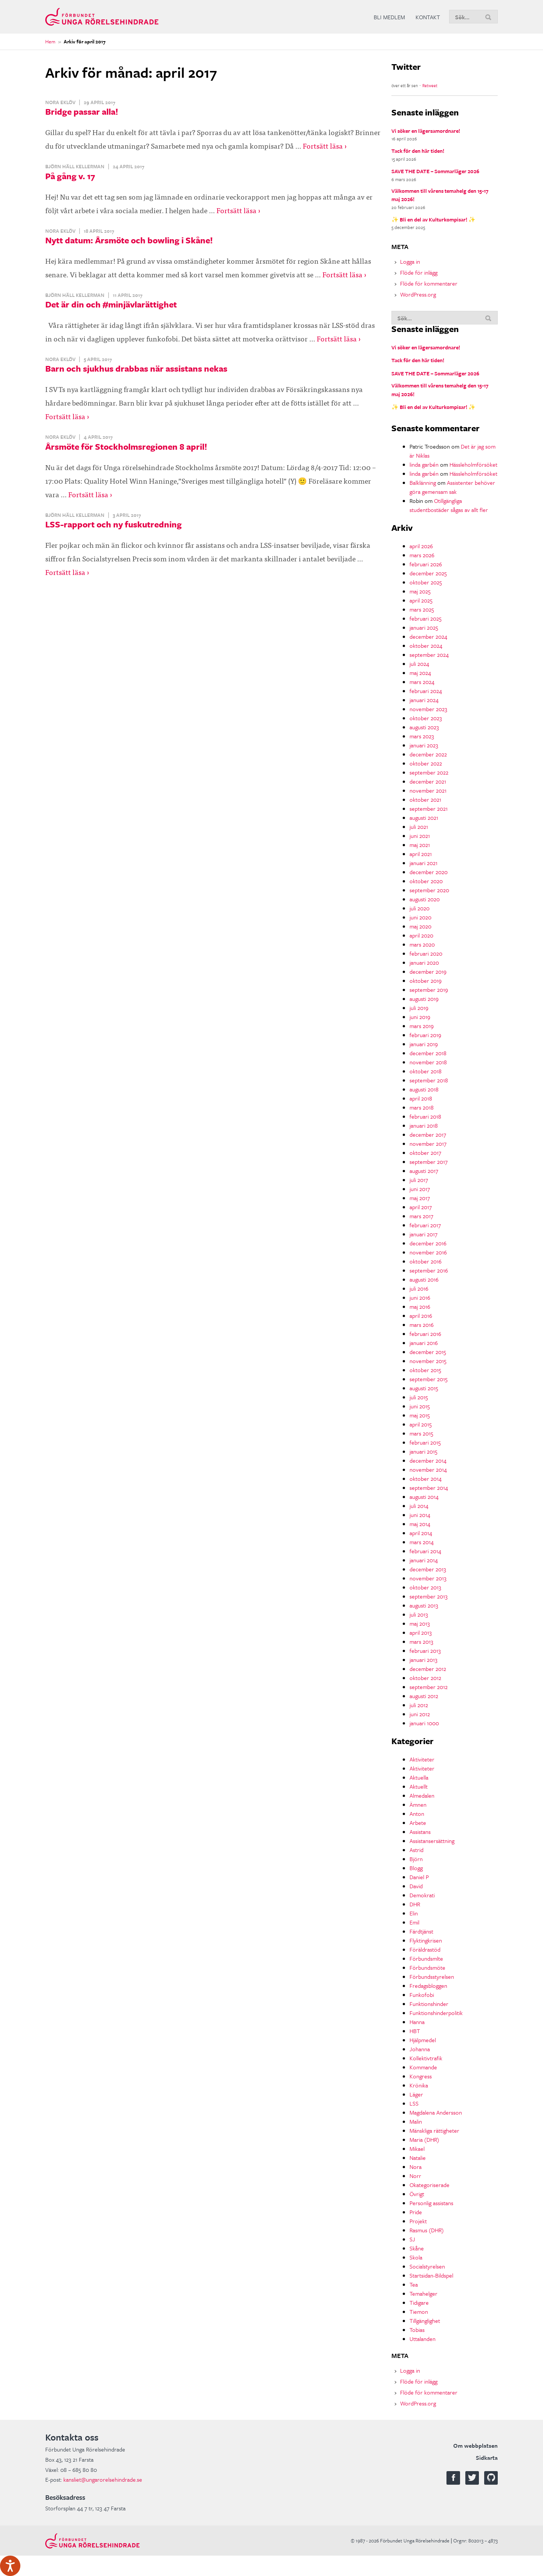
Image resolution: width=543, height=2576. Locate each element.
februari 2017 (425, 1225)
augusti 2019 (424, 998)
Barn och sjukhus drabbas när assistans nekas (136, 368)
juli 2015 (419, 1397)
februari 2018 (425, 1116)
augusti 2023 (424, 727)
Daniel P (419, 1877)
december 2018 (428, 1053)
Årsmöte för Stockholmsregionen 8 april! (126, 446)
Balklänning (423, 482)
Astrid (416, 1850)
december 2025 (428, 573)
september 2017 (429, 1161)
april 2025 (421, 600)
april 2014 (421, 1533)
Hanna (417, 2022)
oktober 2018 (426, 1071)
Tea (414, 2284)
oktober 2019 (426, 980)
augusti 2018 (424, 1089)
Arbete (418, 1822)
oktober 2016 (426, 1261)
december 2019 (428, 971)
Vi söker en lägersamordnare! (425, 131)
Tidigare (419, 2302)
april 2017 (421, 1207)
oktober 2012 (425, 1678)
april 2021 (421, 854)
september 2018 (429, 1080)
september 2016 (429, 1270)
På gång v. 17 (70, 176)
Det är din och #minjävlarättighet (111, 304)
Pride (416, 2212)
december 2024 (428, 636)
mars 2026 (422, 555)
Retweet (429, 85)
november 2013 (428, 1578)
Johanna (420, 2049)
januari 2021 (423, 863)
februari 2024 (426, 691)
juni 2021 (420, 836)
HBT (415, 2031)
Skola (416, 2257)
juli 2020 (419, 908)
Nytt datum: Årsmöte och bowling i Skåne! (129, 240)
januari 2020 (424, 962)
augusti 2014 (424, 1496)
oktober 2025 (426, 582)
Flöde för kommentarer (428, 283)
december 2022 (428, 754)
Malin (416, 2121)
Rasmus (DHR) (427, 2230)
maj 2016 (420, 1306)
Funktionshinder (429, 2004)
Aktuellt (419, 1786)
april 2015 (421, 1424)
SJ (412, 2239)
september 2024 (429, 654)
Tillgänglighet (425, 2320)
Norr (415, 2176)
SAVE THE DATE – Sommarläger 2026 (435, 171)
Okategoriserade (429, 2185)
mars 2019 (422, 1026)
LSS (414, 2103)
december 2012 (428, 1669)
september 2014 (429, 1487)
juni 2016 (420, 1297)
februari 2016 (425, 1333)
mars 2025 (422, 609)
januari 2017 (423, 1234)
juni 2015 (420, 1406)
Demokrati (422, 1895)
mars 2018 (422, 1107)
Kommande (423, 2067)
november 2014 (428, 1469)
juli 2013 (419, 1614)
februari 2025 (426, 618)
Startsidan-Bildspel (431, 2275)
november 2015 (428, 1361)
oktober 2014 (426, 1478)
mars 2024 (422, 682)
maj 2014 (420, 1524)
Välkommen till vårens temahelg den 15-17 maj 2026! (439, 195)
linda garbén (424, 464)
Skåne (417, 2248)
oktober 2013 (425, 1587)
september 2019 (429, 989)
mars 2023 (422, 736)
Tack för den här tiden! (417, 151)
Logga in (410, 261)
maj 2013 (420, 1623)
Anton (417, 1813)
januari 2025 (424, 627)
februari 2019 (425, 1035)
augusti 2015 (424, 1388)
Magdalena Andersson (436, 2112)
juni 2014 (420, 1515)
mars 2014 (422, 1542)
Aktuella (419, 1777)
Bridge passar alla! (81, 111)
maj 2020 (420, 926)
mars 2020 (422, 944)
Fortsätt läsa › (325, 145)
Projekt (418, 2221)
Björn (416, 1859)
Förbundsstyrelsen (432, 1976)
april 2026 (421, 546)
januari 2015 (423, 1451)
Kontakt (428, 17)
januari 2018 (424, 1125)
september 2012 (429, 1687)
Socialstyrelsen (427, 2266)
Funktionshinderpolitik (436, 2013)
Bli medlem (389, 17)
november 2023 (428, 709)
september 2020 (429, 890)
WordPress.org (418, 294)
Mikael (417, 2148)
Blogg (416, 1868)
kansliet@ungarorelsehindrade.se (102, 2479)
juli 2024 (419, 663)
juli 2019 (419, 1008)
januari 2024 (424, 700)
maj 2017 (420, 1198)
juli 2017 (419, 1180)
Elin (414, 1913)
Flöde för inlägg (418, 272)
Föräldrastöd (425, 1949)
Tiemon (419, 2311)
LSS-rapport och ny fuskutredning (113, 524)
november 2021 (428, 790)
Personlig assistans (431, 2203)
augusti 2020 (425, 899)
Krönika (419, 2085)
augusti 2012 (424, 1696)
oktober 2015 (425, 1370)
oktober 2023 (426, 718)
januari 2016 (424, 1343)
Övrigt (417, 2194)
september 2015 (429, 1379)
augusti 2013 (424, 1605)
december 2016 (428, 1243)
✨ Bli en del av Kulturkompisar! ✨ (433, 219)
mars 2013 (421, 1641)
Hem (50, 41)
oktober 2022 (426, 763)
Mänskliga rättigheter (434, 2130)
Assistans (420, 1831)
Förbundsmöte (427, 1967)
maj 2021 (420, 845)
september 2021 (429, 808)
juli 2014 (419, 1506)
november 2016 (428, 1252)
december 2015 (428, 1352)
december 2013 (428, 1569)
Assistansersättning (432, 1841)
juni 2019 (420, 1017)
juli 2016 (419, 1288)
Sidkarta (487, 2457)
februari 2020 (426, 953)
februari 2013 (425, 1650)
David (416, 1886)
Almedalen (422, 1795)
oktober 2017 (425, 1152)
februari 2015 (425, 1442)
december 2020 (429, 872)
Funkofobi (422, 1994)
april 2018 (421, 1098)
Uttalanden (423, 2339)
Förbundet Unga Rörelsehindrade (101, 17)
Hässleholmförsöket (473, 464)
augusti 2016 (424, 1279)
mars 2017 (421, 1216)
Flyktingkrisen (426, 1940)
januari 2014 (424, 1560)
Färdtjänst (421, 1931)
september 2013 (429, 1596)
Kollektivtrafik (426, 2058)
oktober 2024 (426, 645)
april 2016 (421, 1315)
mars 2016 (422, 1324)
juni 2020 (420, 917)
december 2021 (428, 781)
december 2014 (428, 1460)
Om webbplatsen (475, 2445)
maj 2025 (420, 591)
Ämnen (418, 1804)
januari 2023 (424, 745)
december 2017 (428, 1134)
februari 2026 (426, 564)
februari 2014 (425, 1551)
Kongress (421, 2076)
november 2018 (428, 1062)
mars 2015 (421, 1433)
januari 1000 (424, 1723)
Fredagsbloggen (428, 1985)
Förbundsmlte (426, 1958)
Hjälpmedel (423, 2040)
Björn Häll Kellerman (74, 166)
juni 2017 (420, 1189)
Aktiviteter (422, 1759)
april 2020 (421, 935)
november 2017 (428, 1143)
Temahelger (423, 2293)
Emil (414, 1922)
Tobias (417, 2329)
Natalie (418, 2157)
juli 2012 (419, 1705)
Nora (416, 2167)
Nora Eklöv (60, 102)
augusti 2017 (424, 1171)
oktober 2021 (425, 799)
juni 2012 (420, 1714)
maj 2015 (420, 1415)
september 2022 (429, 772)
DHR (415, 1904)
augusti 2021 (424, 817)
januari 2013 (423, 1659)
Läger (416, 2094)
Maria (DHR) (424, 2139)
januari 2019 (424, 1044)
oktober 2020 (426, 881)
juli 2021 (419, 826)
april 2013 (421, 1632)
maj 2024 (420, 673)
